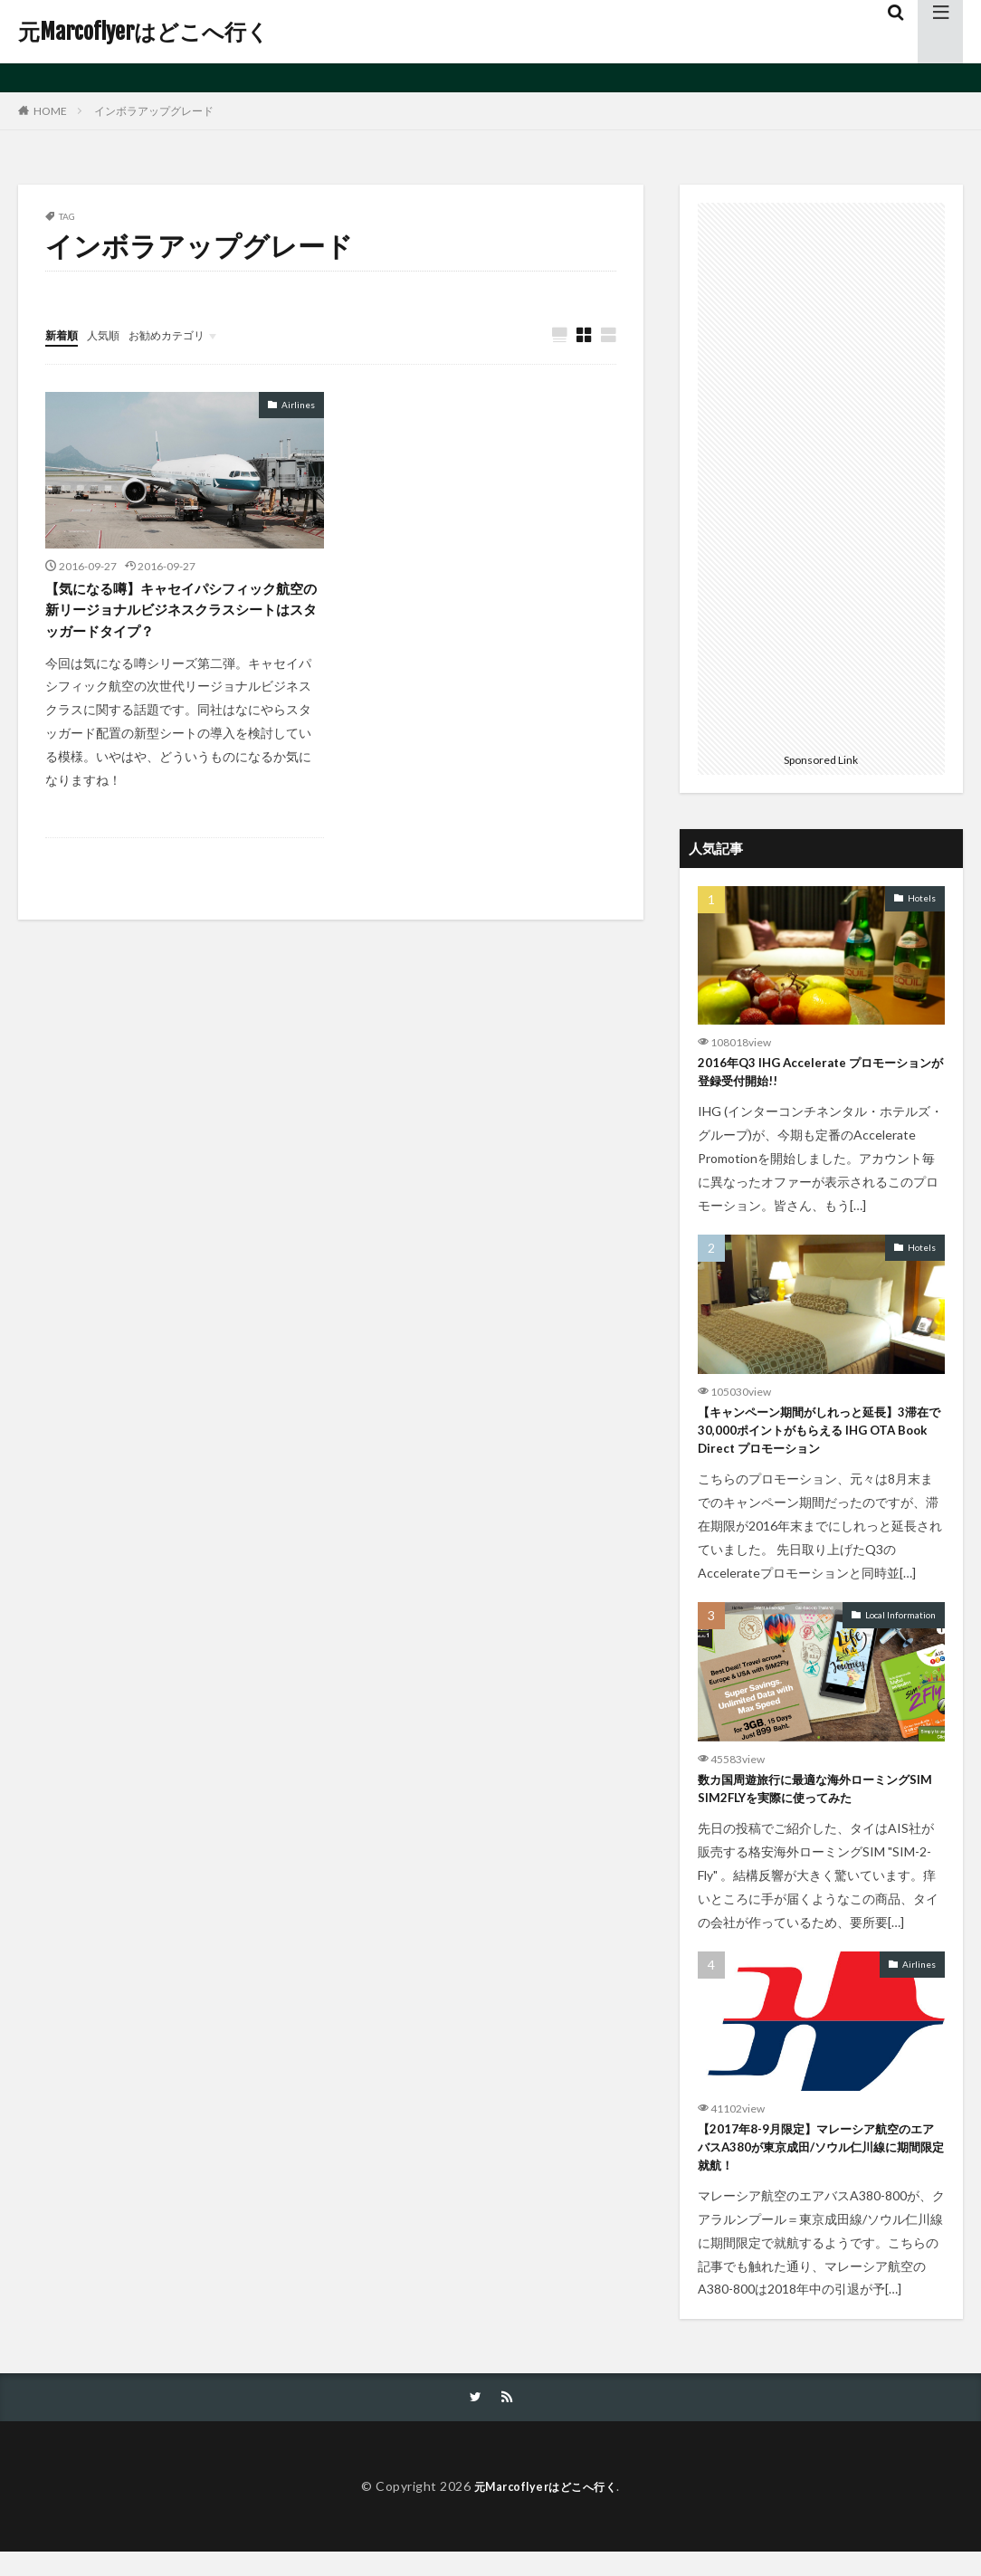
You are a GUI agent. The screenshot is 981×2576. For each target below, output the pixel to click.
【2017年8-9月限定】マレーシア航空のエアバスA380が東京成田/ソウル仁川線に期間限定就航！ (820, 2167)
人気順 (111, 334)
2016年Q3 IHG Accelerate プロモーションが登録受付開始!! (816, 1074)
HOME (50, 110)
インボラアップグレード (154, 111)
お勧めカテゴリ (183, 334)
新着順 (64, 334)
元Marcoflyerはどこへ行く (143, 32)
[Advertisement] (821, 474)
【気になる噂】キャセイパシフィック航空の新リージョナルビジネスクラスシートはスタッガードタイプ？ (183, 615)
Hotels (922, 897)
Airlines (298, 405)
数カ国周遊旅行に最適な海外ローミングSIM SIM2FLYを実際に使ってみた (820, 1803)
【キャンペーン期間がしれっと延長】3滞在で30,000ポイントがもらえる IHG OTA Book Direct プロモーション (817, 1438)
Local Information (900, 1626)
